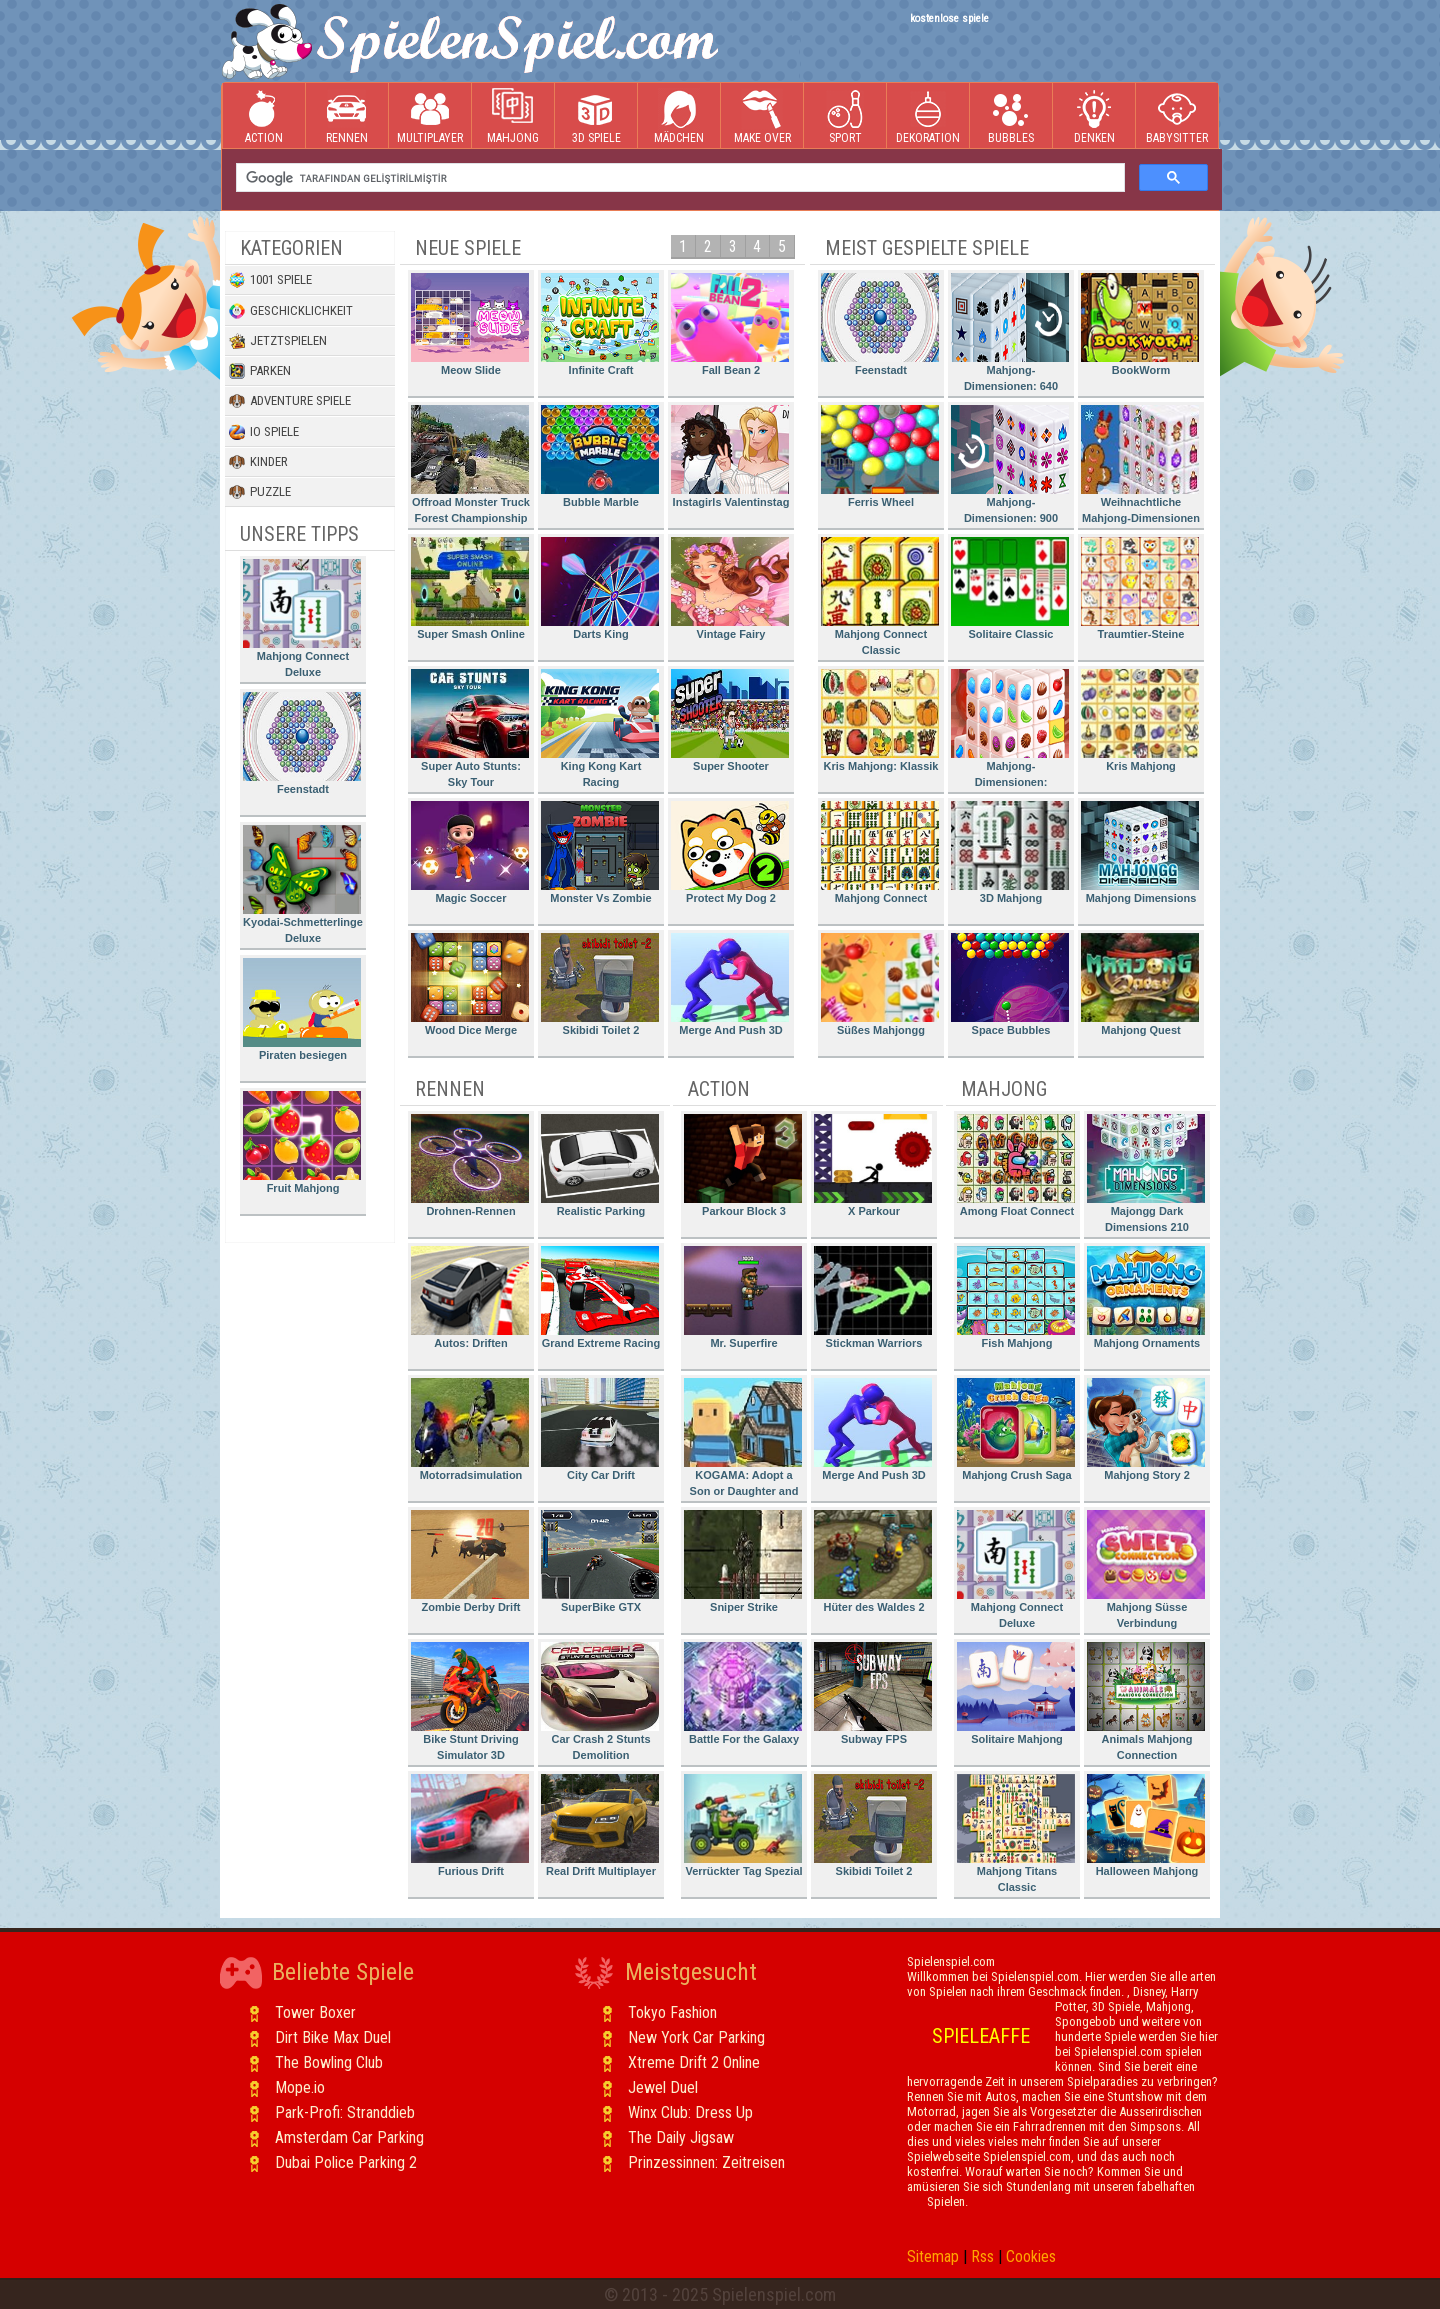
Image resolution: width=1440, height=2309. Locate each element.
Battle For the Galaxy (743, 1693)
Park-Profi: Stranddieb (345, 2112)
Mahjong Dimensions (1140, 852)
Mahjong (513, 116)
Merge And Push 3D (730, 984)
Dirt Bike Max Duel (333, 2037)
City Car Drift (600, 1429)
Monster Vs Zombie (600, 852)
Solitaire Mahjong (1016, 1693)
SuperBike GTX (600, 1561)
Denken (1094, 116)
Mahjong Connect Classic (880, 596)
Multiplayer (430, 116)
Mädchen (679, 116)
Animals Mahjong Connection (1146, 1701)
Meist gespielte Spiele (927, 248)
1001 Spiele (270, 280)
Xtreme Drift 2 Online (694, 2062)
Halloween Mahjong (1146, 1825)
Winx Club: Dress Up (690, 2112)
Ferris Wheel (880, 456)
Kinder (258, 462)
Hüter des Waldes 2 (873, 1561)
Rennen (347, 116)
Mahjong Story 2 (1146, 1429)
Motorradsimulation (470, 1429)
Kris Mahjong (1140, 720)
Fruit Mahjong (302, 1142)
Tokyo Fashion (672, 2012)
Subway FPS (873, 1693)
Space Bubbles (1010, 984)
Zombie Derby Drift (470, 1561)
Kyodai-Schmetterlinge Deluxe (303, 884)
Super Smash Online (470, 588)
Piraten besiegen (302, 1009)
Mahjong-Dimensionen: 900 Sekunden (1010, 467)
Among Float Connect (1016, 1165)
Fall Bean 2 (730, 324)
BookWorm (1140, 324)
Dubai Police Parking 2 (346, 2162)
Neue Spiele (468, 248)
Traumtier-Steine (1140, 588)
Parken (260, 371)
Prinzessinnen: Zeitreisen (706, 2162)
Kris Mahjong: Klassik (880, 720)
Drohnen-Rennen (470, 1165)
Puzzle (260, 492)
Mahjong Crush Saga (1016, 1429)
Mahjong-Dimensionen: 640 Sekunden (1010, 335)
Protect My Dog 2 (730, 852)
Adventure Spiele (290, 401)
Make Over (762, 116)
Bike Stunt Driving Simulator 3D (470, 1701)
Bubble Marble (600, 456)
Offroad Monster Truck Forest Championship (470, 464)
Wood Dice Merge (470, 984)
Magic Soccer (470, 852)
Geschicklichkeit (291, 311)
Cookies (1031, 2256)
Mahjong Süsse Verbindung (1146, 1569)
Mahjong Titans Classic (1016, 1833)
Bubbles (1011, 116)
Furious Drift (470, 1825)
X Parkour (873, 1165)
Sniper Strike (743, 1561)
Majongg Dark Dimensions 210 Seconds (1146, 1176)
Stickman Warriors (873, 1297)
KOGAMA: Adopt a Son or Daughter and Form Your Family (743, 1440)
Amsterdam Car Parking (349, 2137)
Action (264, 116)
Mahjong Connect (880, 852)
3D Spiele (596, 116)
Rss (982, 2256)
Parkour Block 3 (743, 1165)
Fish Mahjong (1016, 1297)
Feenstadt (302, 743)
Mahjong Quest (1140, 984)
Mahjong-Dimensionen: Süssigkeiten (1010, 731)
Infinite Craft (600, 324)
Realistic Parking (600, 1165)
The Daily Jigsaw (681, 2137)
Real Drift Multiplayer (600, 1825)
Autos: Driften (470, 1297)
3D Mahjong (1010, 852)
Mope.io (300, 2087)
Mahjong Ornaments (1146, 1297)
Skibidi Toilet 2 (600, 984)
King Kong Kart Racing (600, 728)
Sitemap (933, 2256)
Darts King (600, 588)
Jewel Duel (663, 2087)
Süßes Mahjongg (880, 984)
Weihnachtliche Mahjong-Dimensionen (1140, 464)
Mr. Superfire (743, 1297)
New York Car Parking (696, 2037)
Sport (845, 116)
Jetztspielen (278, 341)
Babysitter (1177, 116)
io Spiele (264, 432)
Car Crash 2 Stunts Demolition (600, 1701)
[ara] (678, 178)
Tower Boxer (315, 2012)
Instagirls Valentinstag (730, 456)
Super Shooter (730, 720)
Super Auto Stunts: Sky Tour (470, 728)
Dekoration (928, 116)
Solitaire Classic (1010, 588)
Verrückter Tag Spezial (743, 1825)
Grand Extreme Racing (600, 1297)
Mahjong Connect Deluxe (302, 618)
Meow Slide (470, 324)
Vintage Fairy (730, 588)
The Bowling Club (329, 2062)
